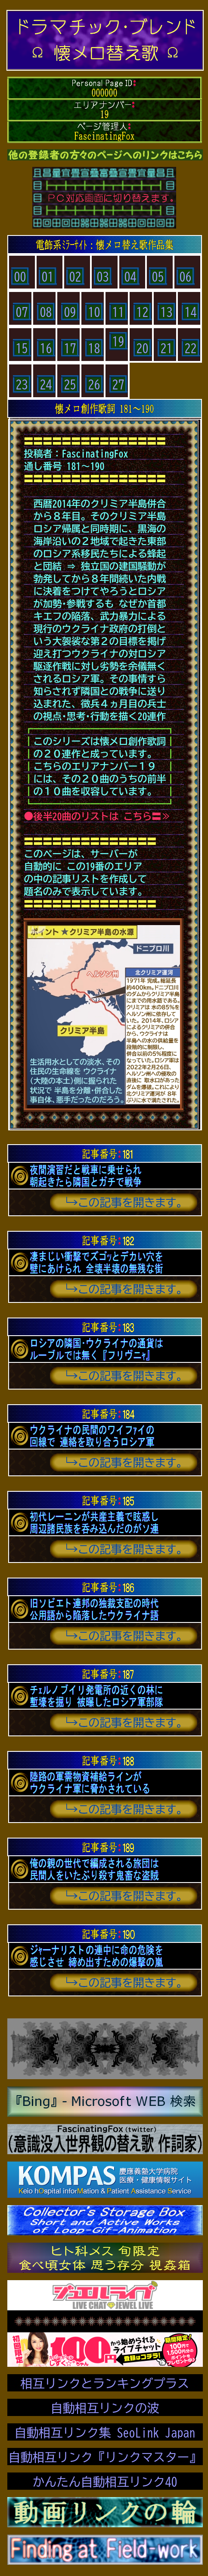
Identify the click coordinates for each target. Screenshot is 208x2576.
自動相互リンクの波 (105, 2408)
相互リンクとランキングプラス (105, 2383)
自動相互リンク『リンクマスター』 (105, 2457)
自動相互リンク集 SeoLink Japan (105, 2432)
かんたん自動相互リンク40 (105, 2482)
